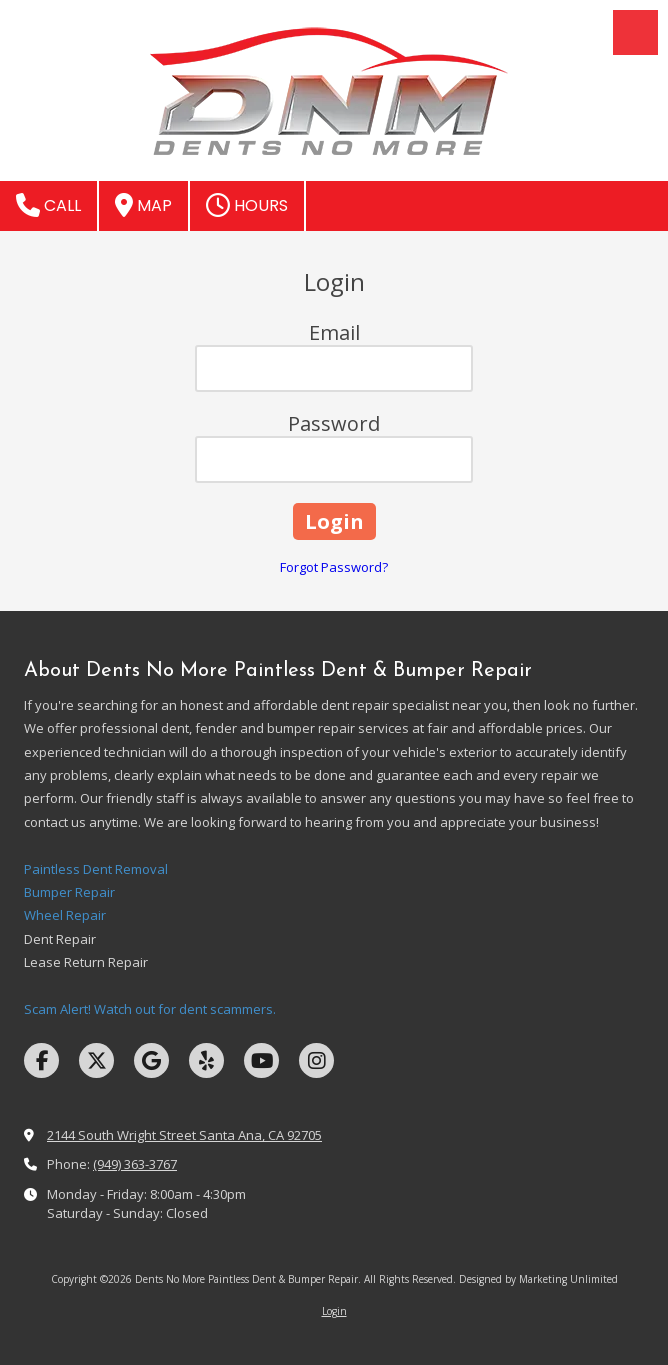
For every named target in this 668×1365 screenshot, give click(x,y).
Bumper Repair (69, 892)
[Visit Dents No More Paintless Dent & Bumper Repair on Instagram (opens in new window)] (316, 1060)
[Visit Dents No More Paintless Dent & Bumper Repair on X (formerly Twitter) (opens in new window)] (96, 1060)
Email (334, 332)
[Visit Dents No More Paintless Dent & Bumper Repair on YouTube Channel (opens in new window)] (261, 1060)
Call (48, 205)
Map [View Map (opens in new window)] (143, 205)
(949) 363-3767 (135, 1164)
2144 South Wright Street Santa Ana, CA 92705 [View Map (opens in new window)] (184, 1135)
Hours (247, 205)
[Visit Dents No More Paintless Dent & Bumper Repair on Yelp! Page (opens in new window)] (206, 1060)
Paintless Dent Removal (96, 869)
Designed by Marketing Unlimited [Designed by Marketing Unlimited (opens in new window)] (538, 1279)
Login (334, 1311)
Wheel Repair (65, 915)
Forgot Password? (334, 567)
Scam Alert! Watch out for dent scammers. (150, 1009)
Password (334, 423)
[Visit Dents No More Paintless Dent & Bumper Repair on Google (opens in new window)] (151, 1060)
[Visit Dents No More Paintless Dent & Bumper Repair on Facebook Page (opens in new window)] (41, 1060)
